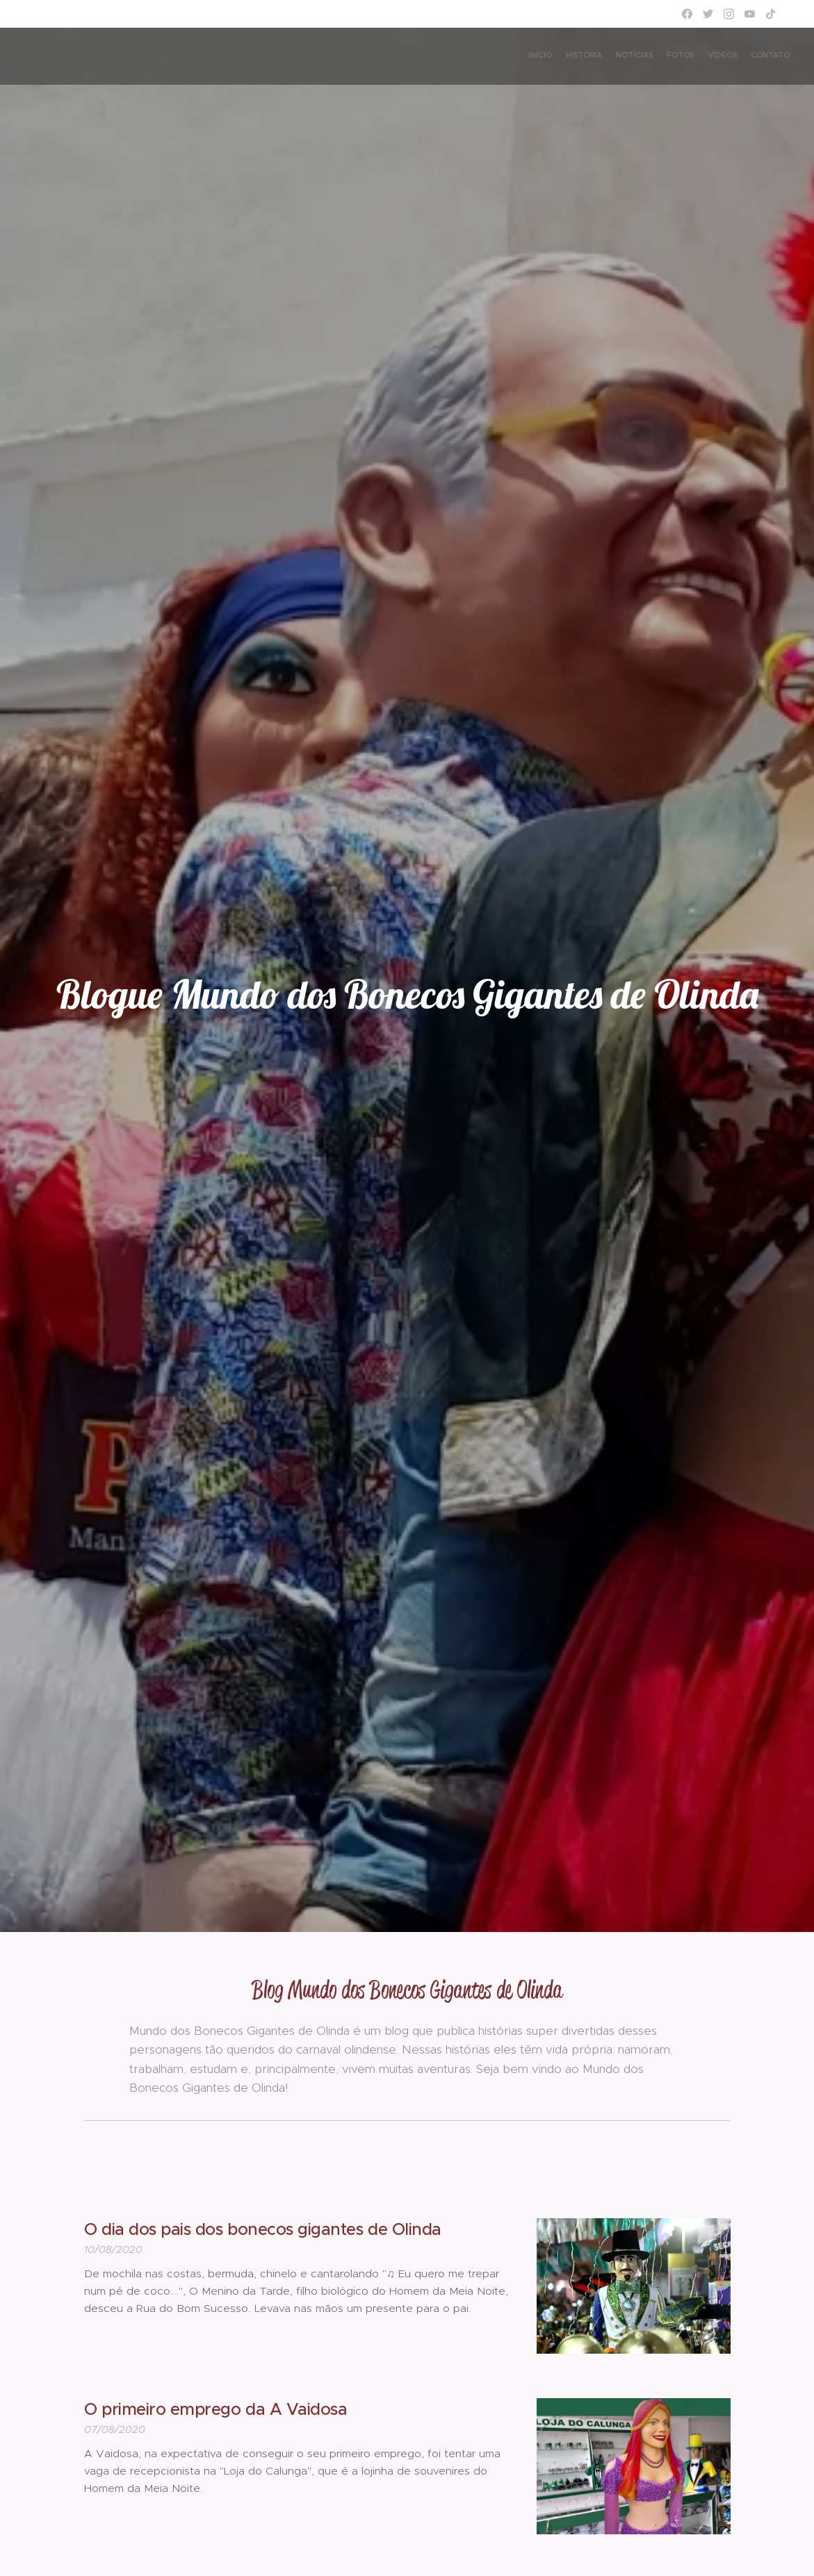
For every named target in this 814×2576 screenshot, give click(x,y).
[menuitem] (722, 56)
